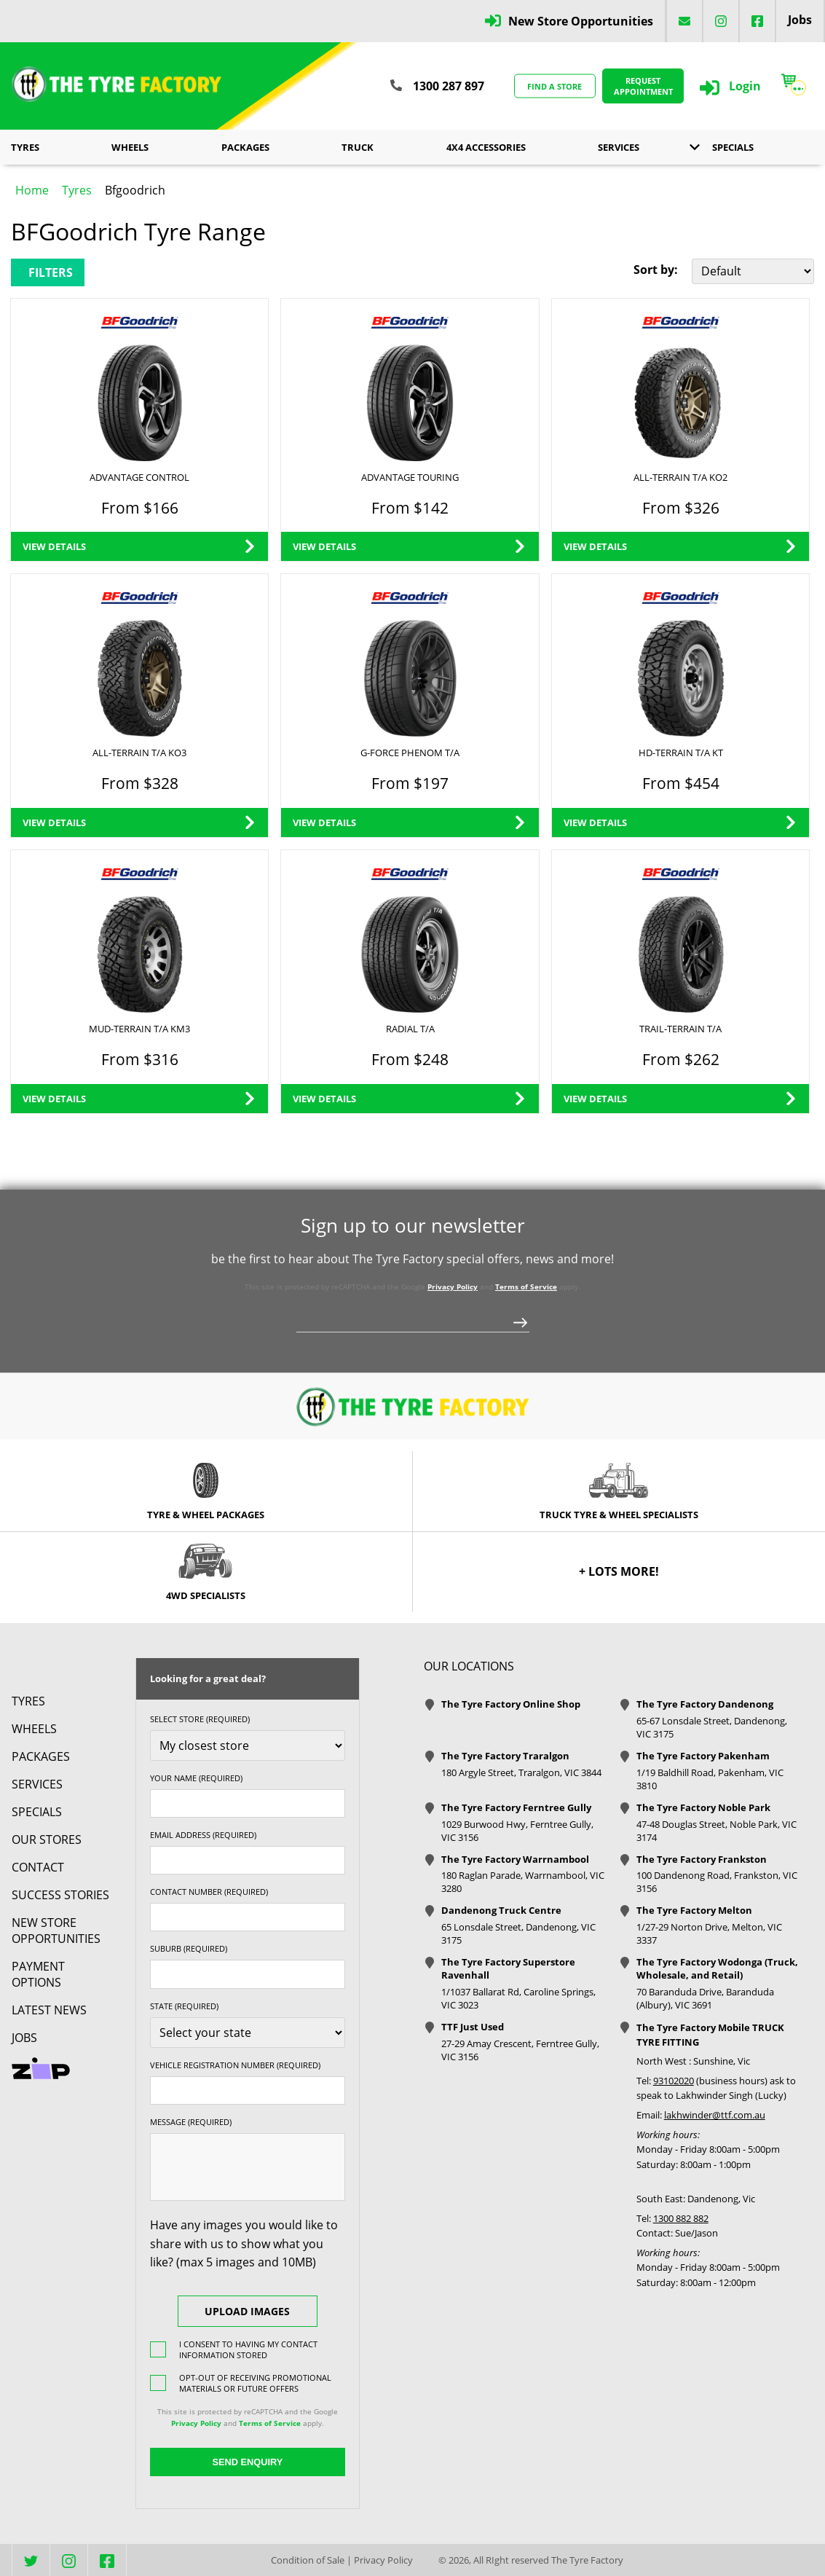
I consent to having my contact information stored (248, 2349)
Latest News (49, 2010)
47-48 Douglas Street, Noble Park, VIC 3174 (716, 1831)
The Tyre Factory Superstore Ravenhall (508, 1968)
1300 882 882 (680, 2218)
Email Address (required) (203, 1834)
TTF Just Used (472, 2026)
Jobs (800, 20)
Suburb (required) (188, 1948)
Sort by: (655, 270)
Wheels (130, 147)
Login (745, 86)
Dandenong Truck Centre (501, 1910)
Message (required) (191, 2121)
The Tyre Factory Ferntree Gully (516, 1807)
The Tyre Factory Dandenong (704, 1704)
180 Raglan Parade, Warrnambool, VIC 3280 (522, 1882)
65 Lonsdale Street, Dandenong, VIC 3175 (518, 1933)
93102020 (673, 2080)
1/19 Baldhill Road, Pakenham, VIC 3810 (709, 1779)
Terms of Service (526, 1286)
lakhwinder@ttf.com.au (714, 2114)
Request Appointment (643, 86)
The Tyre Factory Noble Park (703, 1807)
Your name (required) (196, 1777)
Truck (358, 147)
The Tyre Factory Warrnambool (515, 1859)
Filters (50, 272)
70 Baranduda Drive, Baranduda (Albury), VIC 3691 (705, 1998)
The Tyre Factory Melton (694, 1910)
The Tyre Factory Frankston (701, 1859)
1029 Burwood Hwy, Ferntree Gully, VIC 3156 (517, 1831)
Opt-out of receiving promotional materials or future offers (255, 2383)
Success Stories (60, 1895)
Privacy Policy (452, 1286)
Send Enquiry (247, 2462)
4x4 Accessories (486, 147)
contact (38, 1867)
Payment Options (38, 1974)
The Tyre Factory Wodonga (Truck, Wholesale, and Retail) (717, 1968)
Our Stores (47, 1839)
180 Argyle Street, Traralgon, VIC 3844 (521, 1772)
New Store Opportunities (580, 21)
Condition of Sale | (311, 2560)
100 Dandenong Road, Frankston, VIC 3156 (716, 1882)
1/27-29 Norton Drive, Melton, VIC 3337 (709, 1933)
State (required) (184, 2005)
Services (618, 147)
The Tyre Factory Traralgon (505, 1755)
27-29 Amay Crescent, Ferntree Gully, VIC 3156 (520, 2050)
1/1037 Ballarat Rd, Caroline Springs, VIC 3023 (518, 1998)
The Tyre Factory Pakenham (703, 1755)
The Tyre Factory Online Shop (510, 1704)
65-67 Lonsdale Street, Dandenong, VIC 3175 (711, 1727)
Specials (733, 147)
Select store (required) (200, 1718)
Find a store (554, 85)
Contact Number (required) (209, 1891)
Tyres (25, 147)
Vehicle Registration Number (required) (235, 2064)
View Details (54, 546)
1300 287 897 (448, 86)
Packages (245, 147)
